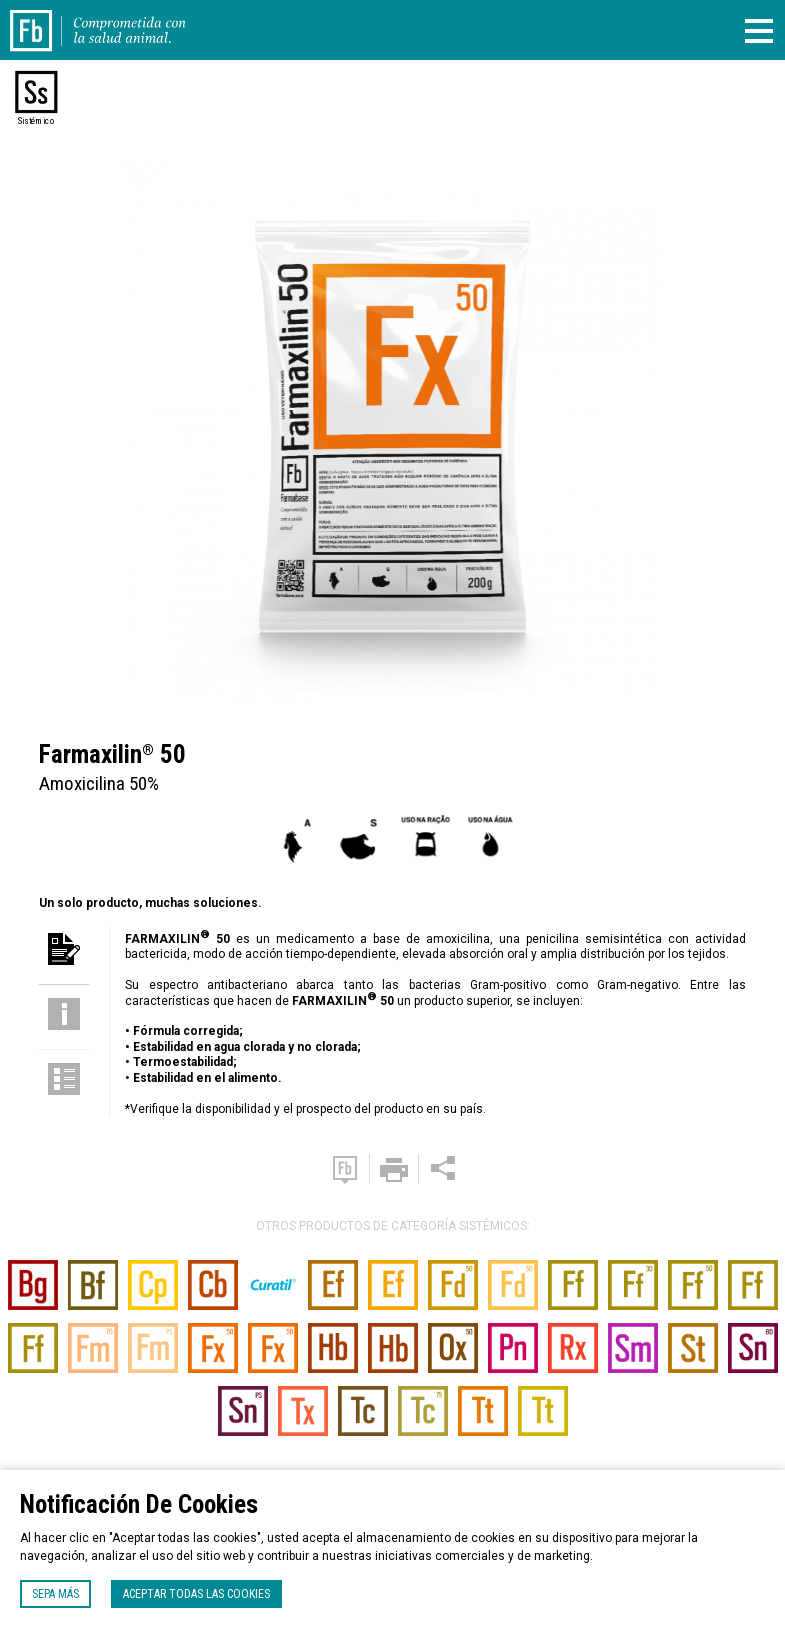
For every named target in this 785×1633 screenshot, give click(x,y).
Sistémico (36, 121)
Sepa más (55, 1594)
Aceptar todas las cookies (196, 1594)
